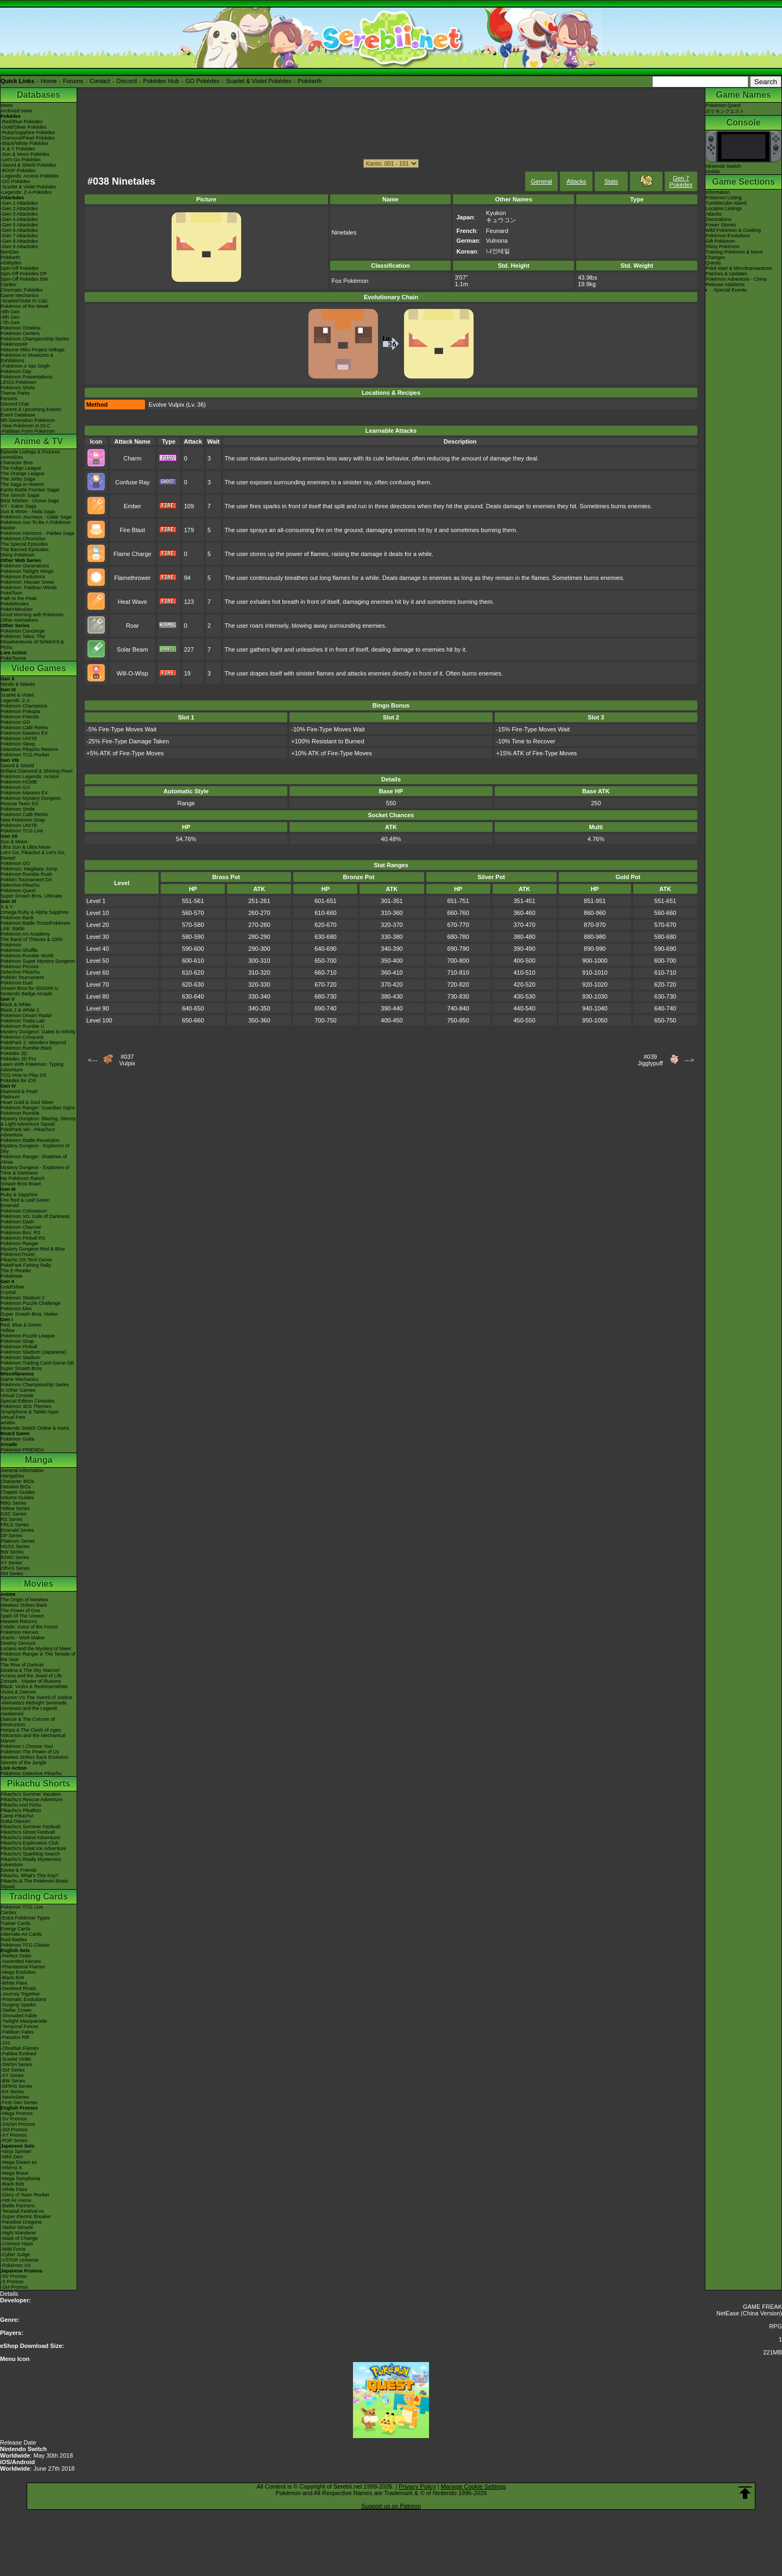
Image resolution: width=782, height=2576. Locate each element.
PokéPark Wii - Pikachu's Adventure (28, 1132)
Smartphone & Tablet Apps (29, 1412)
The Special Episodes (24, 544)
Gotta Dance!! (16, 1821)
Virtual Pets (13, 1417)
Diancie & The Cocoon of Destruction (28, 1721)
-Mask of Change (19, 2238)
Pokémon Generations (25, 566)
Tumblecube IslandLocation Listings (726, 205)
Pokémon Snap (17, 1341)
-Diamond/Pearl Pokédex (28, 138)
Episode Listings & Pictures (30, 451)
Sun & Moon (14, 841)
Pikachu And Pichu (21, 1805)
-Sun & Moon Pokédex (25, 154)
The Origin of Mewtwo (24, 1599)
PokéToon (11, 593)
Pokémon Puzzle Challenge (31, 1303)
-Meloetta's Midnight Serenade (34, 1703)
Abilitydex (11, 263)
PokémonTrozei (18, 1254)
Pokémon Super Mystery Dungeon (38, 961)
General (541, 181)
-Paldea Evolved (18, 2053)
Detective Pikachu (20, 885)
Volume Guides (17, 1497)
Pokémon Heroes (20, 1632)
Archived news (17, 110)
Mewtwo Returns (19, 1621)
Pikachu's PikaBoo (21, 1810)
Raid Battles (14, 1939)
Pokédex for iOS (18, 1080)
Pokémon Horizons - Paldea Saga (37, 533)
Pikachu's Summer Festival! (31, 1826)
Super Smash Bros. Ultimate (31, 896)
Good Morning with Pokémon (32, 614)
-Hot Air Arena (16, 2200)
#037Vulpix (127, 1059)
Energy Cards (15, 1928)
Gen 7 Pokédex (680, 181)
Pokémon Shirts (18, 387)
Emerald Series (17, 1530)
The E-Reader (16, 1270)
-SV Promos (14, 2119)
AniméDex (12, 457)
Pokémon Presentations (27, 377)
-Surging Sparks (18, 2004)
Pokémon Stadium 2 (23, 1297)
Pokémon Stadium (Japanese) (33, 1352)
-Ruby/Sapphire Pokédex (28, 132)
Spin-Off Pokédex (20, 268)
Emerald (10, 1205)
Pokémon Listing (723, 197)
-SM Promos (14, 2129)
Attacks (576, 181)
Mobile (712, 171)
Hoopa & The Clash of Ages (31, 1730)
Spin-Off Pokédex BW (24, 279)
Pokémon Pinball (19, 1346)
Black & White (16, 1004)
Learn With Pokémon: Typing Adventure (32, 1067)
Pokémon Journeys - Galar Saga (36, 517)
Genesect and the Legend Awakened (29, 1711)
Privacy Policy (417, 2486)
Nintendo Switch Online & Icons (35, 1428)
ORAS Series (15, 1568)
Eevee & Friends (19, 1870)
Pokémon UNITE (19, 738)
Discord (127, 81)
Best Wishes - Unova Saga (30, 500)
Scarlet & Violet (17, 695)
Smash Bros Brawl (21, 1183)
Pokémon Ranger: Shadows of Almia (34, 1159)
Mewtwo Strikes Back (24, 1605)
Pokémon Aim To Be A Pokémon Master (36, 525)
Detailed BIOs (16, 1486)
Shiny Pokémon (18, 555)
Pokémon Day (16, 371)
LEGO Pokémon (18, 382)
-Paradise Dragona (21, 2222)
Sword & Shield (17, 765)
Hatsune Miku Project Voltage (33, 349)
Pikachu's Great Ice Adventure (33, 1848)
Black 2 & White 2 (20, 1010)
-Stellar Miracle (17, 2227)
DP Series (11, 1535)
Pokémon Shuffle (19, 950)
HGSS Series (15, 1546)
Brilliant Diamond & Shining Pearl (37, 771)
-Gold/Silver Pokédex (24, 127)
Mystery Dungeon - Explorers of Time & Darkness (35, 1170)
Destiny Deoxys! (18, 1643)
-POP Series (14, 2140)
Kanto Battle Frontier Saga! (30, 490)
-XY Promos (14, 2135)
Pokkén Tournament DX (26, 879)
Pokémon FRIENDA (22, 1450)
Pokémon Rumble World (27, 955)
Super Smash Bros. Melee (29, 1314)
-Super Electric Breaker (26, 2216)
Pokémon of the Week (24, 306)
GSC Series (14, 1514)
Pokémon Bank (17, 917)
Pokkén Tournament (22, 977)
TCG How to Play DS (24, 1075)
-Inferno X (11, 2167)
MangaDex (12, 1476)
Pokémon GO (15, 722)
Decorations (718, 219)
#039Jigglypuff (650, 1059)
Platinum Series (18, 1541)
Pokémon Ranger (20, 1243)
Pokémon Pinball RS (23, 1238)
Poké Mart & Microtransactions (738, 268)
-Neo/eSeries (15, 2097)
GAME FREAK (762, 2306)
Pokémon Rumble (20, 1113)
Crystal (8, 1292)
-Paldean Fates (17, 2032)
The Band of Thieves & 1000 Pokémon (31, 942)
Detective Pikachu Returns (29, 749)
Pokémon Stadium (21, 1357)
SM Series (12, 1573)
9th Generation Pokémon (28, 420)
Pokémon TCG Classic (25, 1945)
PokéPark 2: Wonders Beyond (33, 1042)
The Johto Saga (18, 479)
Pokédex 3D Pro (18, 1059)
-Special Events (729, 290)
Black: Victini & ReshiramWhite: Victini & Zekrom (35, 1689)
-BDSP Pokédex (18, 170)
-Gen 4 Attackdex (19, 219)
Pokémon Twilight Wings (27, 571)
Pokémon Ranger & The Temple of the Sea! (38, 1656)
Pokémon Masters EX (24, 733)
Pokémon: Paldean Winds (29, 587)
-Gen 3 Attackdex (19, 214)
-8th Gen (10, 317)
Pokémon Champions (24, 706)
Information (717, 192)
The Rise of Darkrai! (22, 1665)
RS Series (12, 1519)
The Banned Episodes (25, 549)
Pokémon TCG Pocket (25, 754)
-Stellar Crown (16, 2010)
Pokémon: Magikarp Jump (29, 869)
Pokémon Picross (20, 966)
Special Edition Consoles (28, 1401)
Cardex (8, 284)
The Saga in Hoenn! (22, 484)
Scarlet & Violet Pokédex (259, 81)
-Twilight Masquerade (24, 2021)
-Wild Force (13, 2249)
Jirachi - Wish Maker (23, 1637)
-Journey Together (20, 1994)
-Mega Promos (17, 2113)
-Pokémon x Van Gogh (25, 366)
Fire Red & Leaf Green (25, 1200)
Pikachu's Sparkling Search (30, 1854)
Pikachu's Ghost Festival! (28, 1832)
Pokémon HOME (19, 782)
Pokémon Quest (18, 890)
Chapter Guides (18, 1492)
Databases (38, 94)
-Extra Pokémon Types (25, 1918)
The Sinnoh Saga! (20, 495)
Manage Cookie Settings (473, 2486)
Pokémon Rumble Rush (26, 874)
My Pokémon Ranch (23, 1178)
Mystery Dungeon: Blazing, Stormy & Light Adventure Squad (38, 1121)
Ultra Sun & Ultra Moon (26, 847)
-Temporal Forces (20, 2026)
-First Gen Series (19, 2102)
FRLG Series (15, 1524)
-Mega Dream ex (19, 2162)
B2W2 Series (15, 1557)
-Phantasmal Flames (23, 1966)
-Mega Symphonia (20, 2178)
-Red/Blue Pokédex (22, 121)
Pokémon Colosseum (24, 1211)
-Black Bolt (12, 1977)
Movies (38, 1583)
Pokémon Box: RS (21, 1232)
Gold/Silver (12, 1287)
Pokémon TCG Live (22, 831)
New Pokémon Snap (23, 820)
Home (48, 81)
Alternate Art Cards (21, 1934)
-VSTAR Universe (20, 2260)
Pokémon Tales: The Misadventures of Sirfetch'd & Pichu (32, 642)
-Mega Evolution (18, 1972)
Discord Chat (15, 404)
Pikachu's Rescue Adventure (31, 1799)
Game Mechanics (20, 295)
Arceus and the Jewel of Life (31, 1675)
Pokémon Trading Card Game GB (37, 1363)
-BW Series (13, 2080)
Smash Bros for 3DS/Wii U (29, 988)
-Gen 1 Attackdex (19, 203)
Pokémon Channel (21, 1227)
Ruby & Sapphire (19, 1194)
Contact (100, 81)
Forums (73, 81)
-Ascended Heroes (21, 1961)
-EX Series (12, 2091)
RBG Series (14, 1503)
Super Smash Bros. (22, 1368)
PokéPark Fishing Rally (26, 1265)
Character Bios (17, 462)
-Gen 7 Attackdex (19, 235)
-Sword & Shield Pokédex (28, 165)
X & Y (7, 907)
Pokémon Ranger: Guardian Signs (38, 1107)
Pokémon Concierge (23, 631)
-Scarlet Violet (16, 2059)
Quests (713, 263)
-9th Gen (10, 311)
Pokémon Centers (20, 333)
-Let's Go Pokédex (21, 159)
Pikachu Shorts (38, 1783)
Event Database (18, 415)
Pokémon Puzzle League (28, 1335)
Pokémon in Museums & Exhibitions (27, 357)
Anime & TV (38, 441)
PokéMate (12, 1276)
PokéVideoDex (17, 609)
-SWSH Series (16, 2064)
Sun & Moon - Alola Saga (28, 511)
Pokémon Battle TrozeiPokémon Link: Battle (36, 925)
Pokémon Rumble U (23, 1026)
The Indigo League (21, 468)
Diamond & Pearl (19, 1091)
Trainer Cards (15, 1923)
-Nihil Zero (12, 2157)
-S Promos (12, 2281)
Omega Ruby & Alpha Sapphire (34, 912)
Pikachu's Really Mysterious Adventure (31, 1862)
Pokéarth (309, 81)
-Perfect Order (16, 1956)
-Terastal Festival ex (22, 2211)
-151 (5, 2042)
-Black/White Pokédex (24, 143)
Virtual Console (17, 1395)
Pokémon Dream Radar (26, 1015)
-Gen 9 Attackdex (19, 246)
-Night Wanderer (18, 2233)
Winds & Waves (18, 684)
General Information (22, 1470)
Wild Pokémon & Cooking (733, 230)
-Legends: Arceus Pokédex (30, 176)
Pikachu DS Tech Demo (26, 1259)
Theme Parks (15, 393)
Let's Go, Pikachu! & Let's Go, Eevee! (33, 855)
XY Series (11, 1562)
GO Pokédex (202, 81)
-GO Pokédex (15, 181)
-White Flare (14, 1983)
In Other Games (18, 1390)
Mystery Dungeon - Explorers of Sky (35, 1148)
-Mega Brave (15, 2173)
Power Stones (720, 225)
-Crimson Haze (17, 2243)
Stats (611, 181)
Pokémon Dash (17, 1221)
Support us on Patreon (391, 2506)
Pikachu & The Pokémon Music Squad (34, 1883)
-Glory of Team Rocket (25, 2195)
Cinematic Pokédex (22, 290)
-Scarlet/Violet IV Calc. (25, 301)
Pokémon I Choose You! (27, 1746)
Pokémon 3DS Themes (26, 1406)
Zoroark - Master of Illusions (31, 1681)
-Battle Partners (18, 2205)
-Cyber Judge (15, 2254)
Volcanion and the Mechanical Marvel (33, 1738)
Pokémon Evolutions (23, 576)
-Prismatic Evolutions (23, 1999)
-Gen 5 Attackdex (19, 225)
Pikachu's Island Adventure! (30, 1837)
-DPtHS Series (17, 2086)
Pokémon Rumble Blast (26, 1048)
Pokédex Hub (161, 81)
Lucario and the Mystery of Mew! (36, 1648)
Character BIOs (17, 1481)
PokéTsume (13, 658)
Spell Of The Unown (22, 1616)
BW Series (12, 1552)
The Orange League (23, 473)
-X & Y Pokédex (18, 148)
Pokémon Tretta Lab (23, 1021)
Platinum (10, 1097)
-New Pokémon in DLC (26, 425)
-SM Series (13, 2070)
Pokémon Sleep (18, 744)
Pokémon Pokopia (20, 711)
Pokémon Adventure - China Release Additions (736, 281)
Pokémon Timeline (21, 328)
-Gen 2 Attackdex (19, 208)
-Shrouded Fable (19, 2015)
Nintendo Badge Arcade (26, 993)
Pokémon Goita (17, 1439)
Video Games (38, 668)
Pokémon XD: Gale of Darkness (35, 1216)
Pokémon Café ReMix (24, 727)
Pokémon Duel (17, 983)
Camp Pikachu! (17, 1816)
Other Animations (19, 620)
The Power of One (20, 1610)
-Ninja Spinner (16, 2151)
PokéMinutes (15, 604)
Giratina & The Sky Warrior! (30, 1670)
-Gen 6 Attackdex (19, 230)
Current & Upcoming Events (31, 409)
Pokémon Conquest (22, 1037)
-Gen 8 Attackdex (19, 241)
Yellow (8, 1330)
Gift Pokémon (720, 241)
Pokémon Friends (20, 716)
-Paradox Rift (15, 2037)
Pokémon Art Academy (25, 934)
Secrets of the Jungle (24, 1762)
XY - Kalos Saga (18, 506)
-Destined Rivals (18, 1988)
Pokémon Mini (16, 1308)
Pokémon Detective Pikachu (31, 1773)
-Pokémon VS (16, 2265)
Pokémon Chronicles (23, 538)
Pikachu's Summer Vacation (31, 1794)
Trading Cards (38, 1896)
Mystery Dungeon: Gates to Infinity (38, 1031)
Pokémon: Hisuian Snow (27, 582)
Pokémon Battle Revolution (30, 1140)
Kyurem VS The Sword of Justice (36, 1697)
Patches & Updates (726, 273)
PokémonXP (14, 344)
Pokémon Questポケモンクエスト (725, 108)
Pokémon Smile (18, 809)
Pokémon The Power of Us (30, 1751)
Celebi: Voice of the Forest (29, 1627)
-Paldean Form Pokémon (28, 431)
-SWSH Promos (18, 2124)
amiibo (8, 1422)
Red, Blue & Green (21, 1325)
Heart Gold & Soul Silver (27, 1102)
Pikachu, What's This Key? (30, 1875)
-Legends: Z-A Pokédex (26, 192)
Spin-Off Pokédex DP (24, 273)
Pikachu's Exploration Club (30, 1843)
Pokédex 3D (14, 1053)
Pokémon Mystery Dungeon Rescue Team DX (31, 800)
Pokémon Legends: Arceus (30, 776)
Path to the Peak (19, 598)
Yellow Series (15, 1508)
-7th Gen (10, 322)
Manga (39, 1459)
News (7, 105)
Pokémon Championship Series (35, 339)
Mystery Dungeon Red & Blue (33, 1249)
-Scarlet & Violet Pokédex (28, 187)
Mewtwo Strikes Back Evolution (34, 1757)
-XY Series (12, 2075)
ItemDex (10, 252)
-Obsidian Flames (20, 2048)
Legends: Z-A (15, 700)
